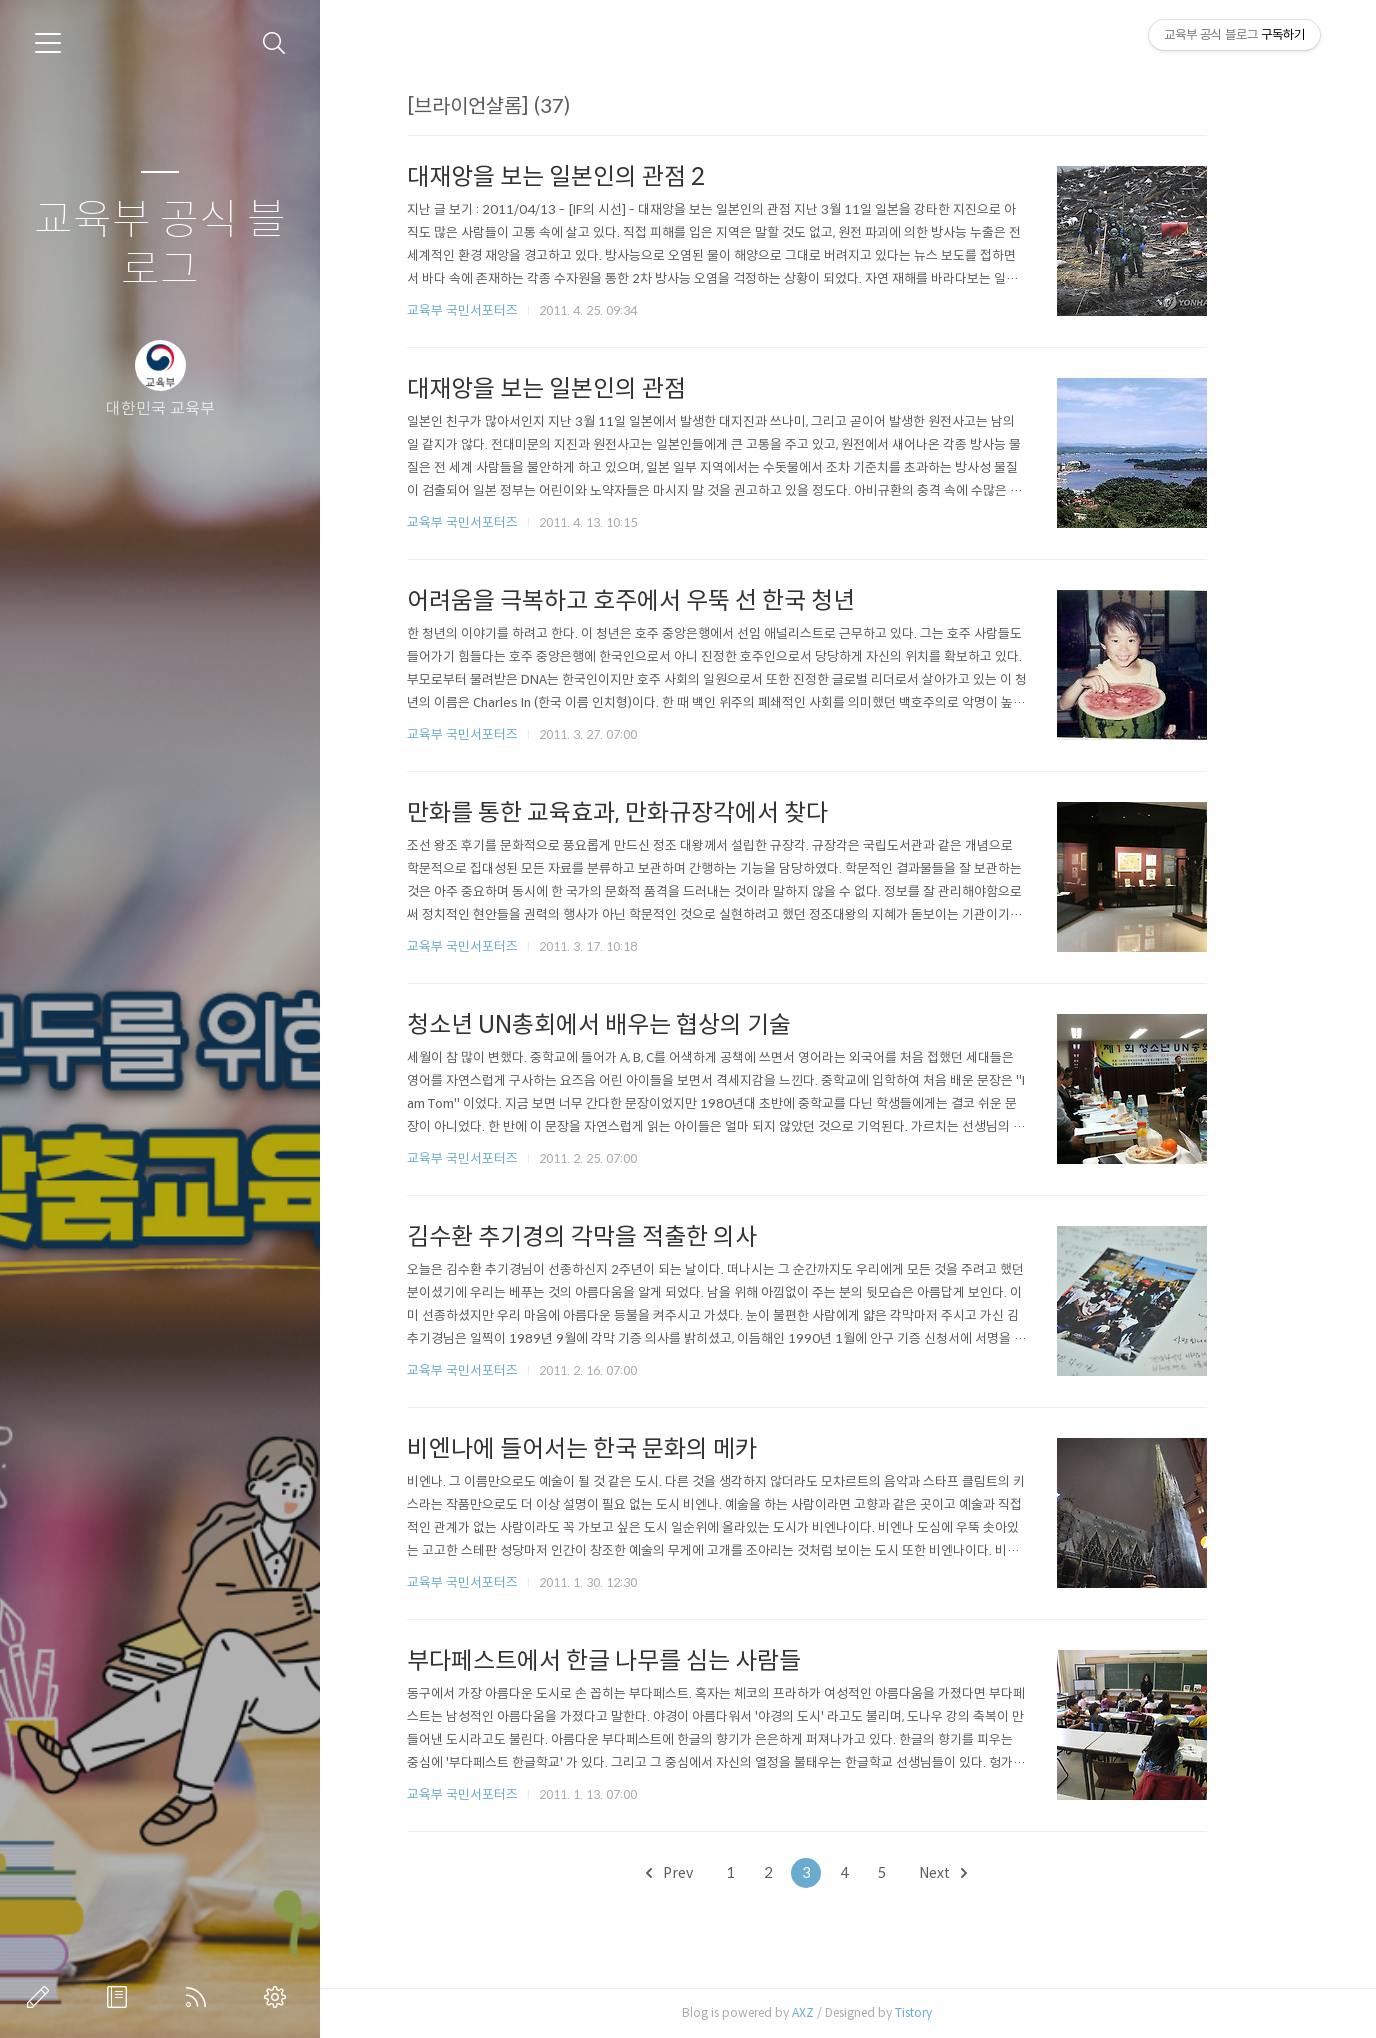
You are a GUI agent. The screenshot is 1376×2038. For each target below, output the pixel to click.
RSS (200, 1997)
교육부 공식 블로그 (160, 245)
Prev (709, 1873)
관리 (279, 1997)
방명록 (121, 1997)
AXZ (842, 2012)
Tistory (952, 2012)
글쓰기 (42, 1997)
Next (983, 1873)
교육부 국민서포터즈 (501, 310)
